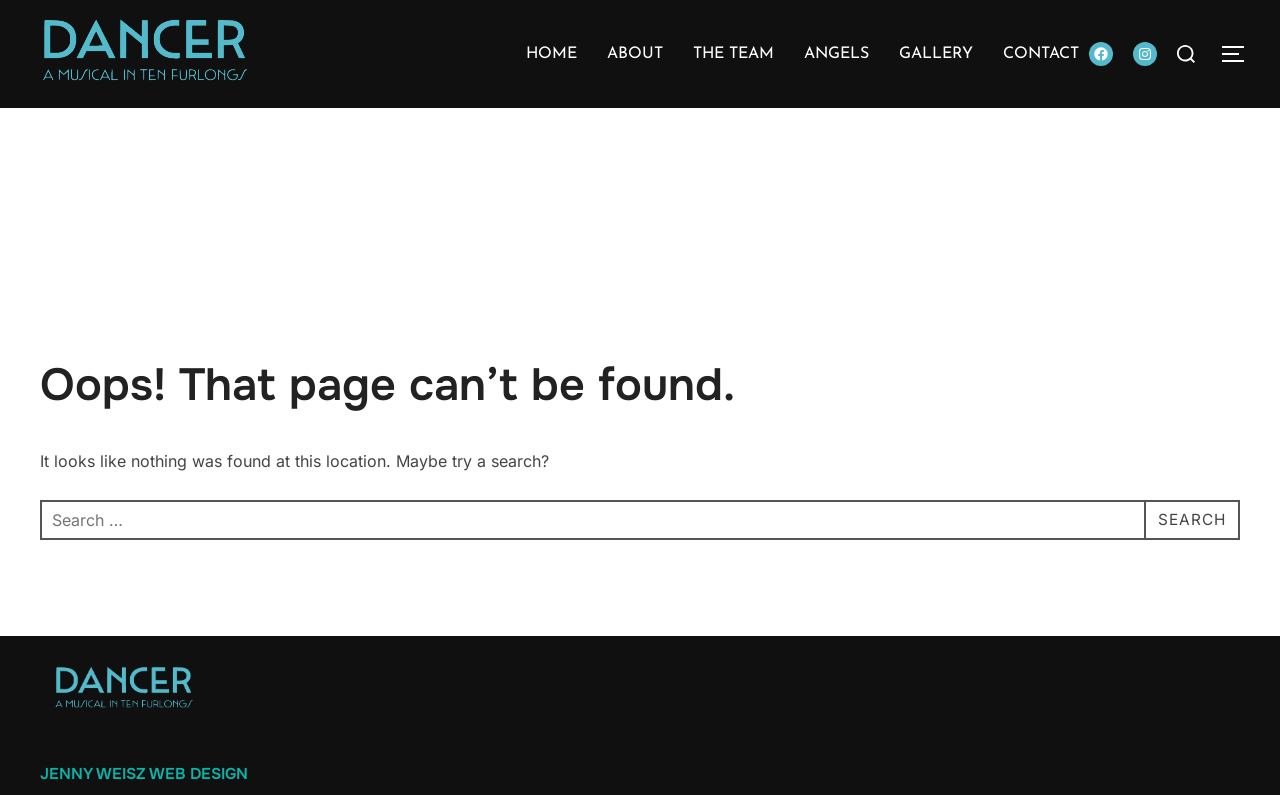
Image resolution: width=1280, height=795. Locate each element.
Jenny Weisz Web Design (144, 774)
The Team (733, 54)
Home (551, 54)
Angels (836, 54)
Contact (1041, 54)
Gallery (936, 54)
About (635, 54)
